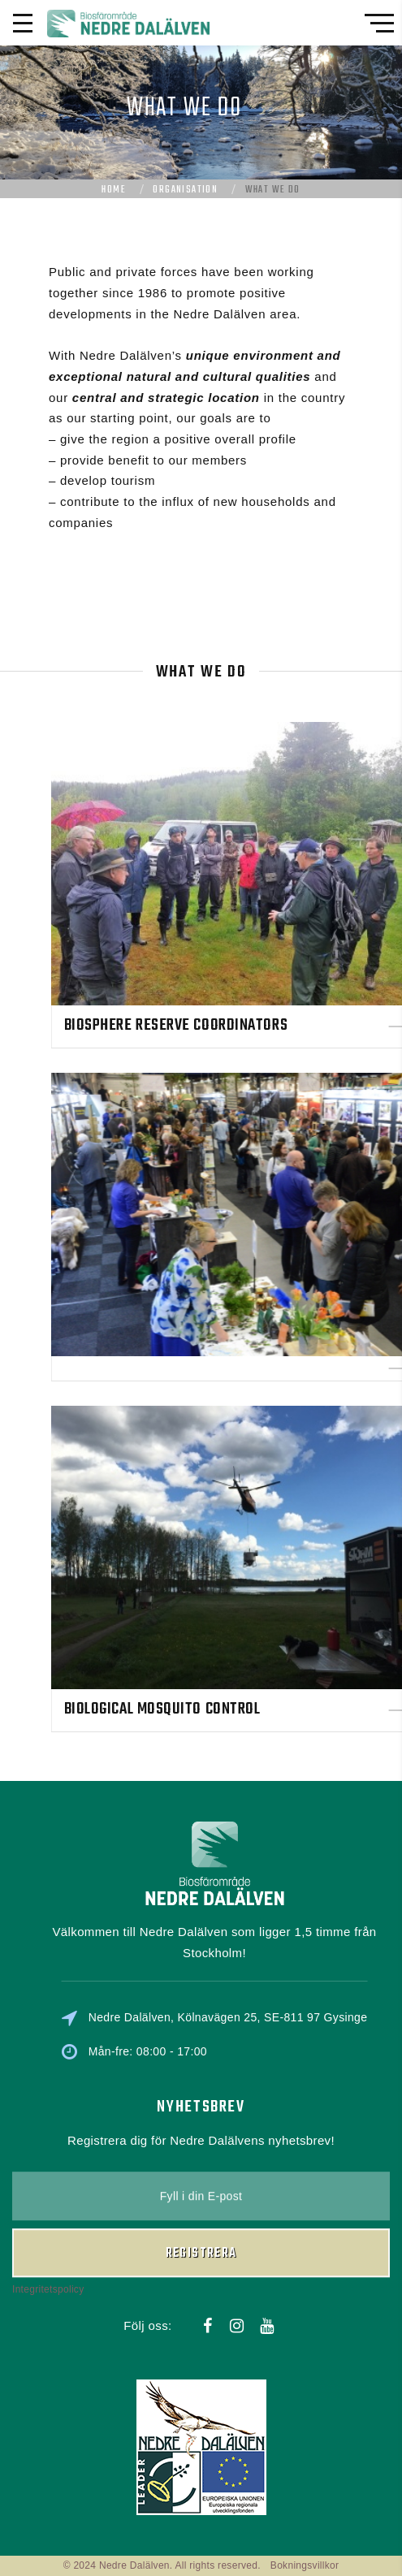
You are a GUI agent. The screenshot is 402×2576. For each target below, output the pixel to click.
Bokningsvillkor (304, 2565)
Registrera (201, 2179)
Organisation (185, 190)
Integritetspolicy (48, 2215)
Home (114, 190)
